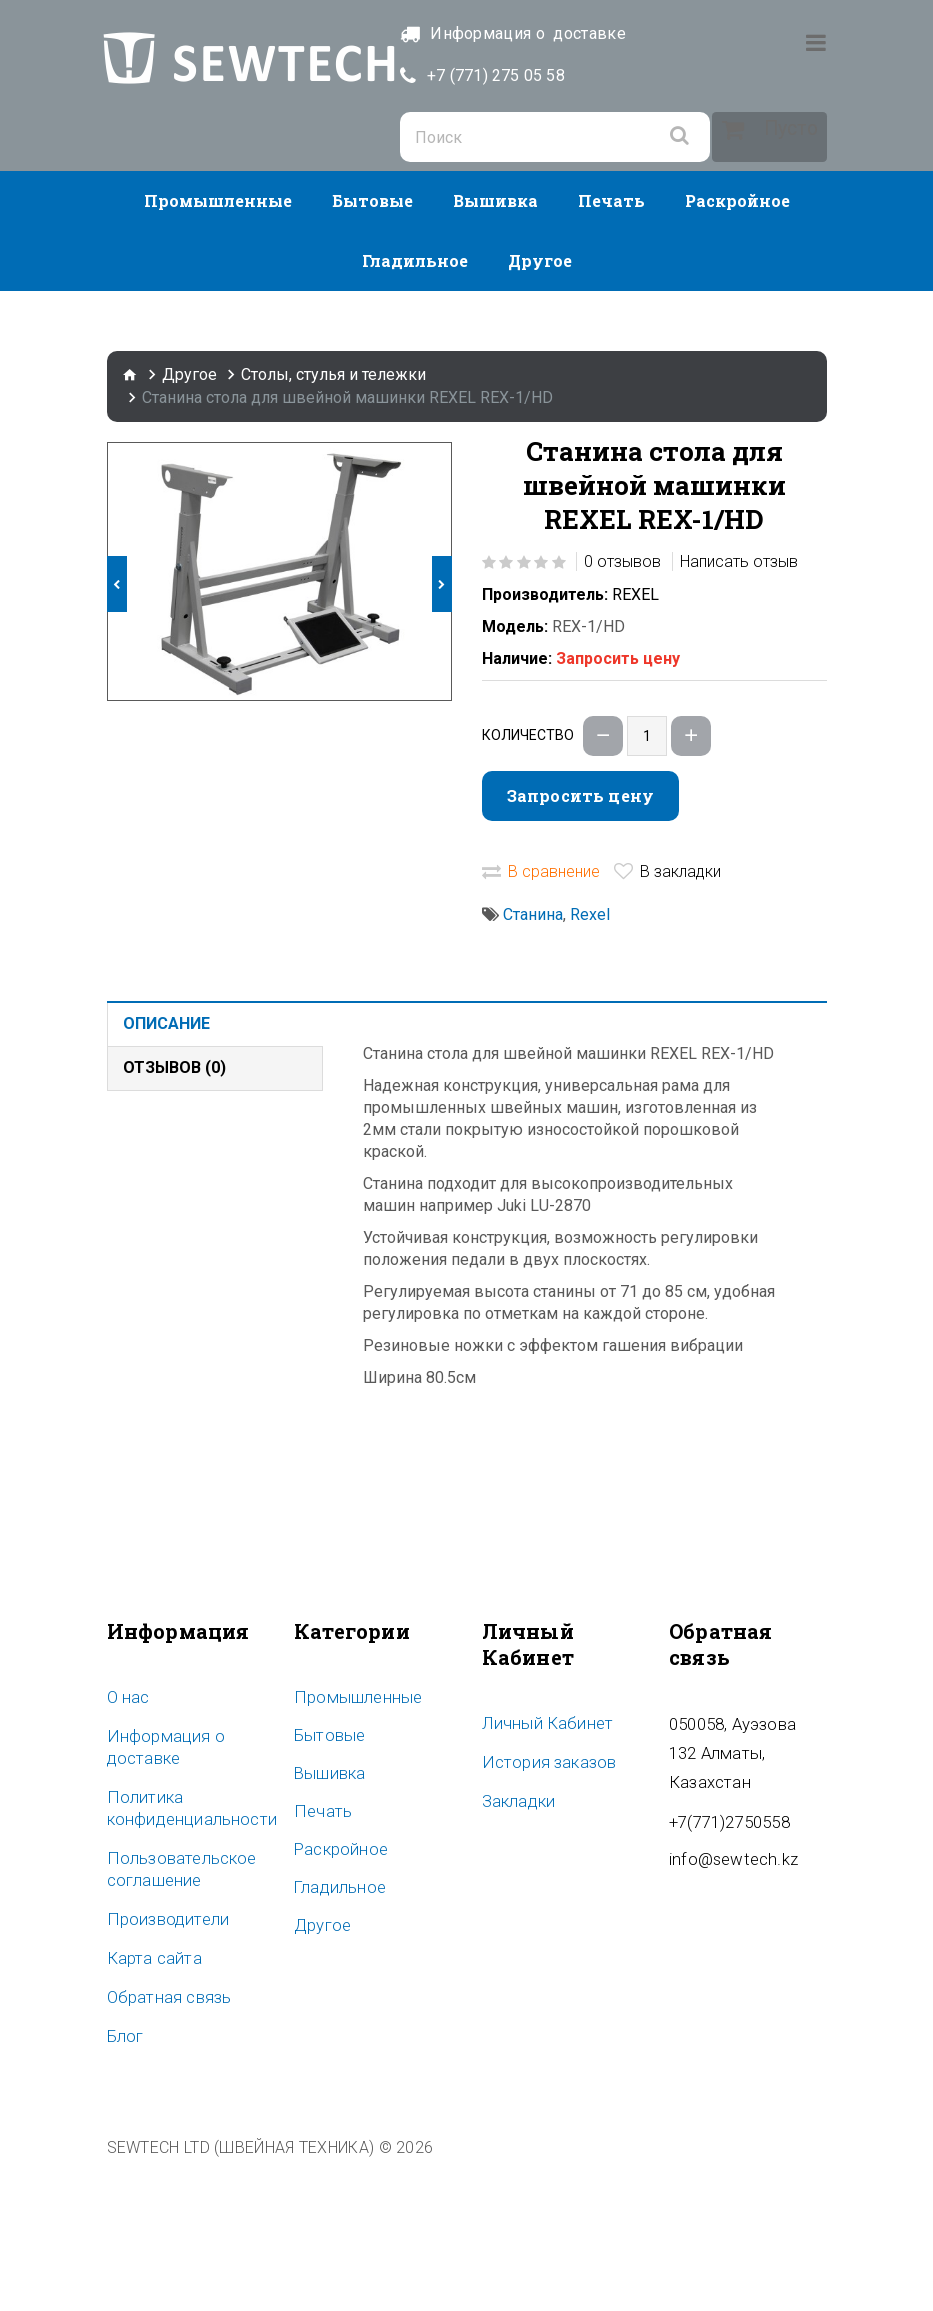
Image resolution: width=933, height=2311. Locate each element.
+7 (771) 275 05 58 (553, 75)
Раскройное (737, 346)
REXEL (635, 740)
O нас (127, 1843)
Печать (611, 346)
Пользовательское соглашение (175, 2012)
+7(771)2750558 (724, 1937)
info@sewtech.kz (729, 1973)
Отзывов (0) (174, 1213)
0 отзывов (622, 707)
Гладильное (415, 406)
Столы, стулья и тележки (333, 520)
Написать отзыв (739, 707)
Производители (162, 2061)
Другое (540, 406)
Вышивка (495, 346)
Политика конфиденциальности (184, 1952)
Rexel (590, 1060)
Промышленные (218, 346)
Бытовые (372, 346)
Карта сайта (150, 2099)
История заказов (544, 1907)
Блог (123, 2175)
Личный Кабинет (541, 1869)
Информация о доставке (159, 1892)
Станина (533, 1060)
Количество (528, 881)
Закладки (516, 1945)
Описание (166, 1169)
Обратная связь (164, 2137)
